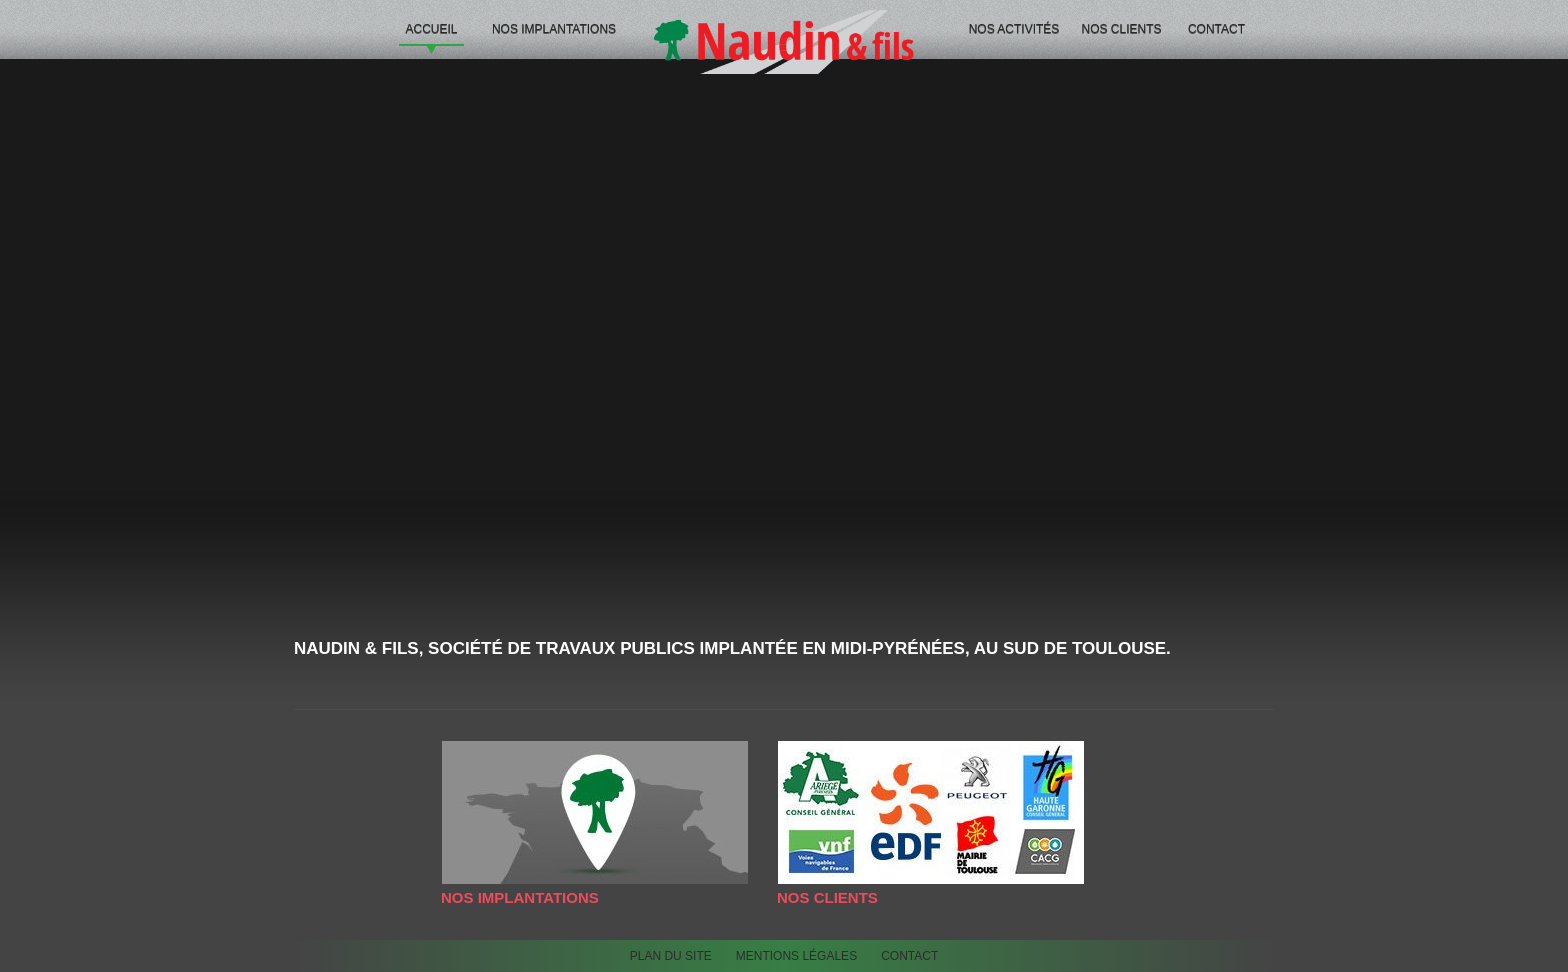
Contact (1216, 29)
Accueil (431, 29)
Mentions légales (796, 956)
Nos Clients (1121, 29)
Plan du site (671, 956)
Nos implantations (554, 29)
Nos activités (1014, 29)
